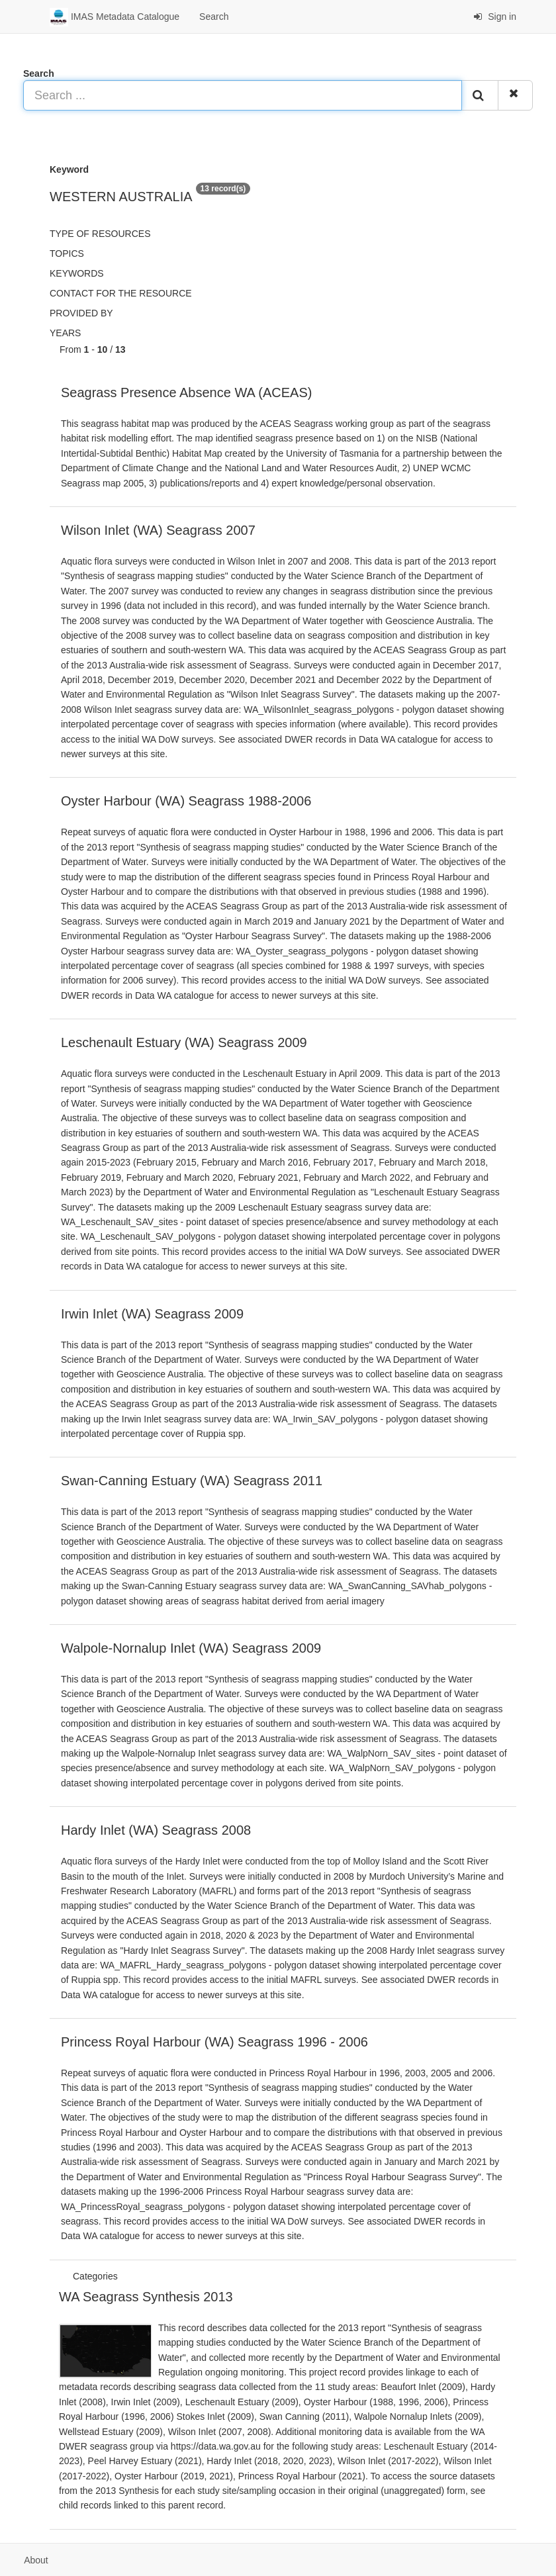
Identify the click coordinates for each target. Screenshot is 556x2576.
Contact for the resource (121, 293)
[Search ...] (242, 95)
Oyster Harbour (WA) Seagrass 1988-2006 (186, 801)
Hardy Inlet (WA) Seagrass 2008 (156, 1830)
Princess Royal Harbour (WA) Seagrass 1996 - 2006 (214, 2042)
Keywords (77, 273)
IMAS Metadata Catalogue (114, 17)
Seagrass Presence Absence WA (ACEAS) (186, 392)
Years (65, 333)
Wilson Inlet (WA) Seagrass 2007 (158, 530)
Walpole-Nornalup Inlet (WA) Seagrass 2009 (191, 1648)
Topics (67, 253)
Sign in (494, 16)
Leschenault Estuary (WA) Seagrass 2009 (184, 1042)
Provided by (81, 313)
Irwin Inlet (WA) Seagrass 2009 (152, 1314)
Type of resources (100, 233)
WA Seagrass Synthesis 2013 (146, 2296)
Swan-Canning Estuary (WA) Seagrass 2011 (191, 1480)
